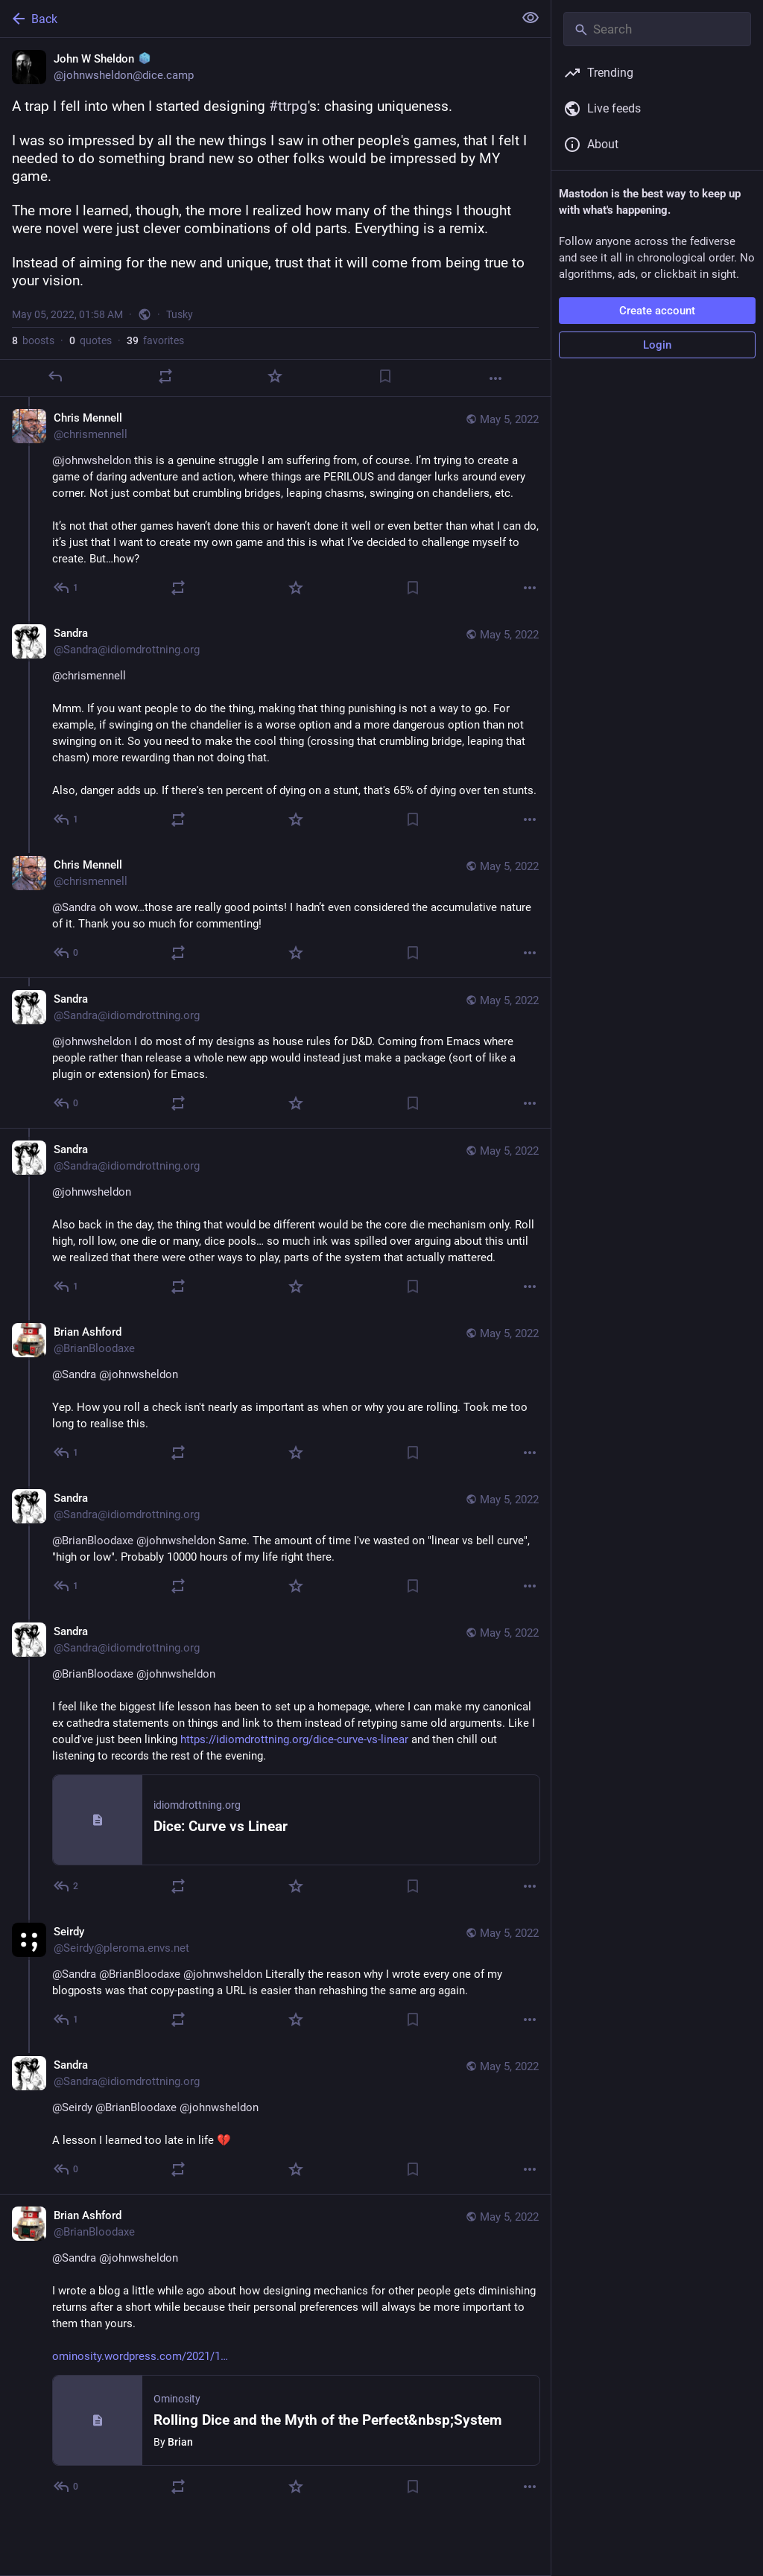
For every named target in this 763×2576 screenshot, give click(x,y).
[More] (495, 378)
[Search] (657, 29)
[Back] (255, 18)
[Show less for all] (530, 18)
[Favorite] (275, 376)
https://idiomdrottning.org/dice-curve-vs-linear (294, 1739)
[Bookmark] (385, 376)
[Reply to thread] (66, 588)
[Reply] (55, 376)
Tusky (179, 314)
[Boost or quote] (165, 376)
